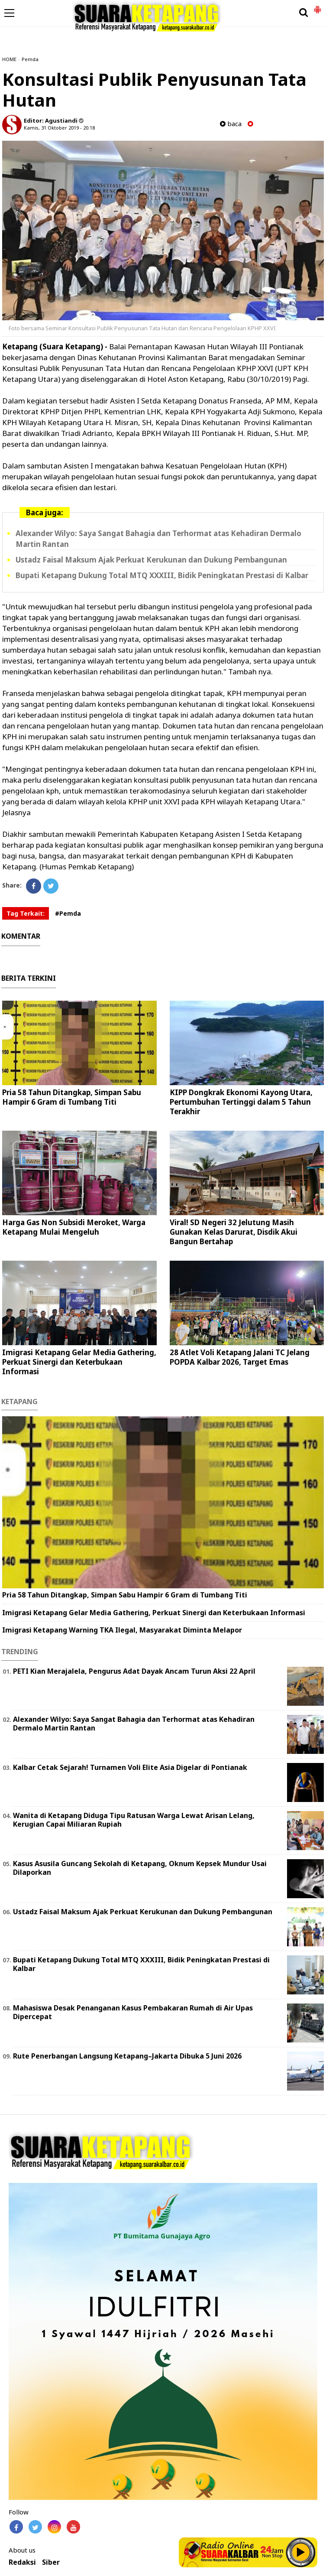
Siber (51, 2562)
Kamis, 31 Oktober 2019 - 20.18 (59, 127)
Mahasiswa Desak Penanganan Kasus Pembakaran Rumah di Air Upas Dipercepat (133, 2012)
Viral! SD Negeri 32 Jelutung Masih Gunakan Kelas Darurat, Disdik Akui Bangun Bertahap (233, 1231)
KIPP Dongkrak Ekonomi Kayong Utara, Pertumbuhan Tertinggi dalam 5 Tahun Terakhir (241, 1101)
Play (301, 2552)
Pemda (30, 59)
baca (231, 123)
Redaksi (22, 2562)
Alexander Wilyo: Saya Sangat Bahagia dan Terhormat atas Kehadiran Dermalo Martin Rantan (134, 1723)
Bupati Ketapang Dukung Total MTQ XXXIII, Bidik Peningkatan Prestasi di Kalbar (162, 575)
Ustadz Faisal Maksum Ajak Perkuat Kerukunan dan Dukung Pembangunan (151, 560)
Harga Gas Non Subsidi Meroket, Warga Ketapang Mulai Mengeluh (73, 1227)
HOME (9, 59)
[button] (317, 6)
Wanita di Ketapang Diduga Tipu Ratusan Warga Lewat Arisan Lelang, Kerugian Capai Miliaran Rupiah (134, 1820)
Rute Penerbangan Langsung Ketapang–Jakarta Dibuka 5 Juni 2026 (127, 2056)
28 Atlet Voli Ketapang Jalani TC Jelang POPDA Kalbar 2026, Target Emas (240, 1357)
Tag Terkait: (25, 913)
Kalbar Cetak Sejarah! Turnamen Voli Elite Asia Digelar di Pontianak (130, 1767)
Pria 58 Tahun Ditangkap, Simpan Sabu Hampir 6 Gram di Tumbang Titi (71, 1097)
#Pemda (68, 913)
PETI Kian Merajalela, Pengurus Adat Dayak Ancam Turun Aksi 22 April (134, 1671)
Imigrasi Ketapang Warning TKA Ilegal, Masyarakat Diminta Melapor (122, 1630)
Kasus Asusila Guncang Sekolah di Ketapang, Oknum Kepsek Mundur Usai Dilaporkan (140, 1868)
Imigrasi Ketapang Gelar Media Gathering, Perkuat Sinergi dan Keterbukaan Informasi (79, 1361)
